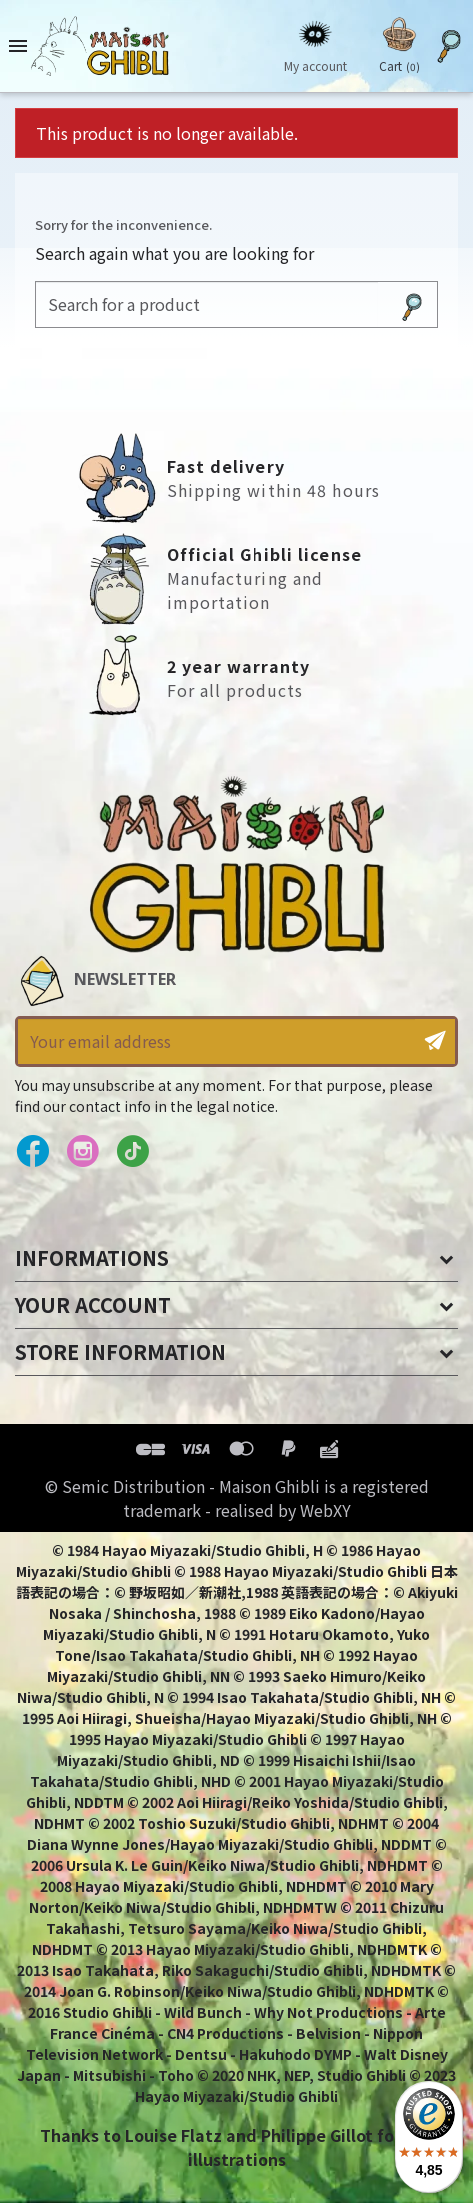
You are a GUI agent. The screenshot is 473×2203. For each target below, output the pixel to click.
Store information (120, 1351)
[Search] (207, 304)
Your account (93, 1304)
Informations (92, 1257)
